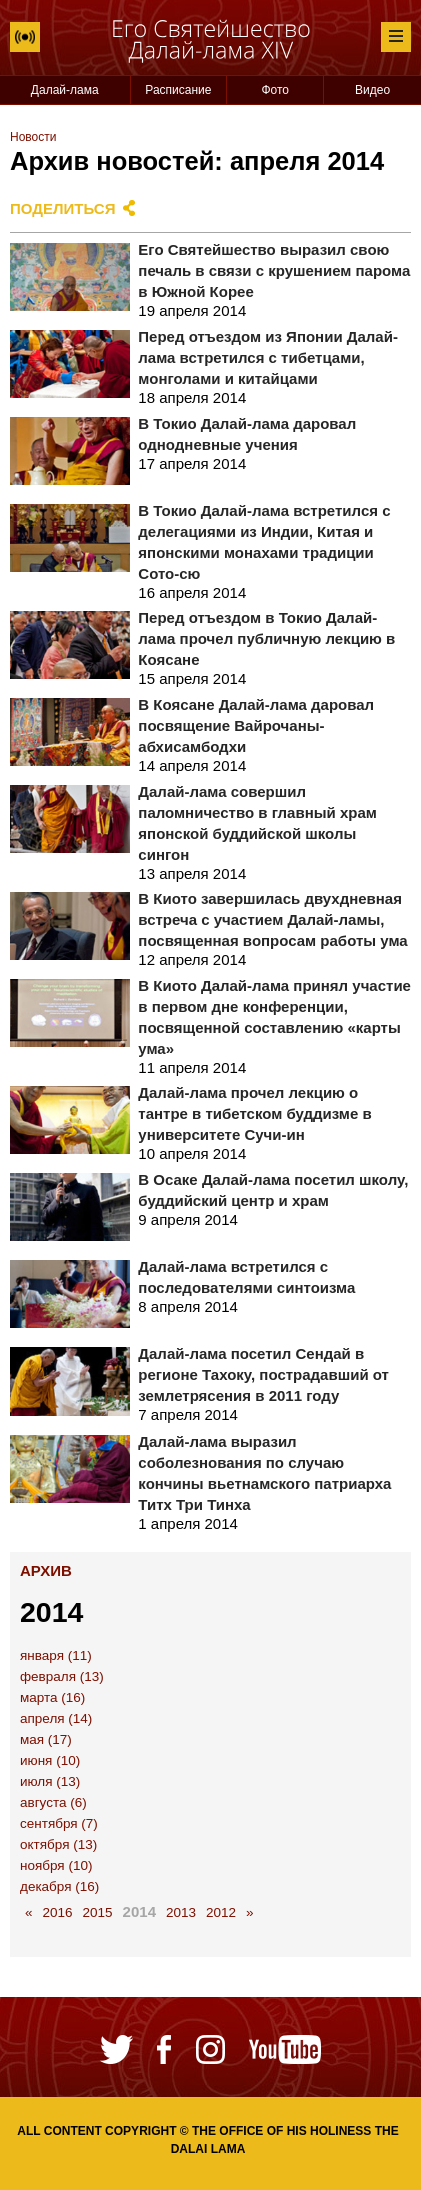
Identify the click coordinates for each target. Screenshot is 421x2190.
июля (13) (50, 1781)
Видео (372, 90)
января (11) (56, 1655)
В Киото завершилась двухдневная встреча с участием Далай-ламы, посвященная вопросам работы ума (272, 919)
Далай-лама (65, 90)
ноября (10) (56, 1865)
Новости (33, 137)
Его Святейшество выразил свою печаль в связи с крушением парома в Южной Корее (274, 270)
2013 (181, 1912)
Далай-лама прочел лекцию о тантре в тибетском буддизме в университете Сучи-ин (254, 1113)
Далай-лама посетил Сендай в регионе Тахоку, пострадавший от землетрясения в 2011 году (263, 1374)
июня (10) (50, 1760)
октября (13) (58, 1844)
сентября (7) (59, 1823)
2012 (221, 1912)
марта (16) (52, 1697)
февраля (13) (62, 1676)
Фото (275, 90)
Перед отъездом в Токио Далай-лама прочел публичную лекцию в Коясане (266, 638)
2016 (58, 1912)
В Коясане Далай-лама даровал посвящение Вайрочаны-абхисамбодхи (256, 725)
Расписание (178, 90)
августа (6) (53, 1802)
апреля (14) (56, 1718)
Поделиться (62, 208)
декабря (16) (59, 1886)
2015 (98, 1912)
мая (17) (46, 1739)
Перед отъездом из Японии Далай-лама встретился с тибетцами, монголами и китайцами (268, 357)
